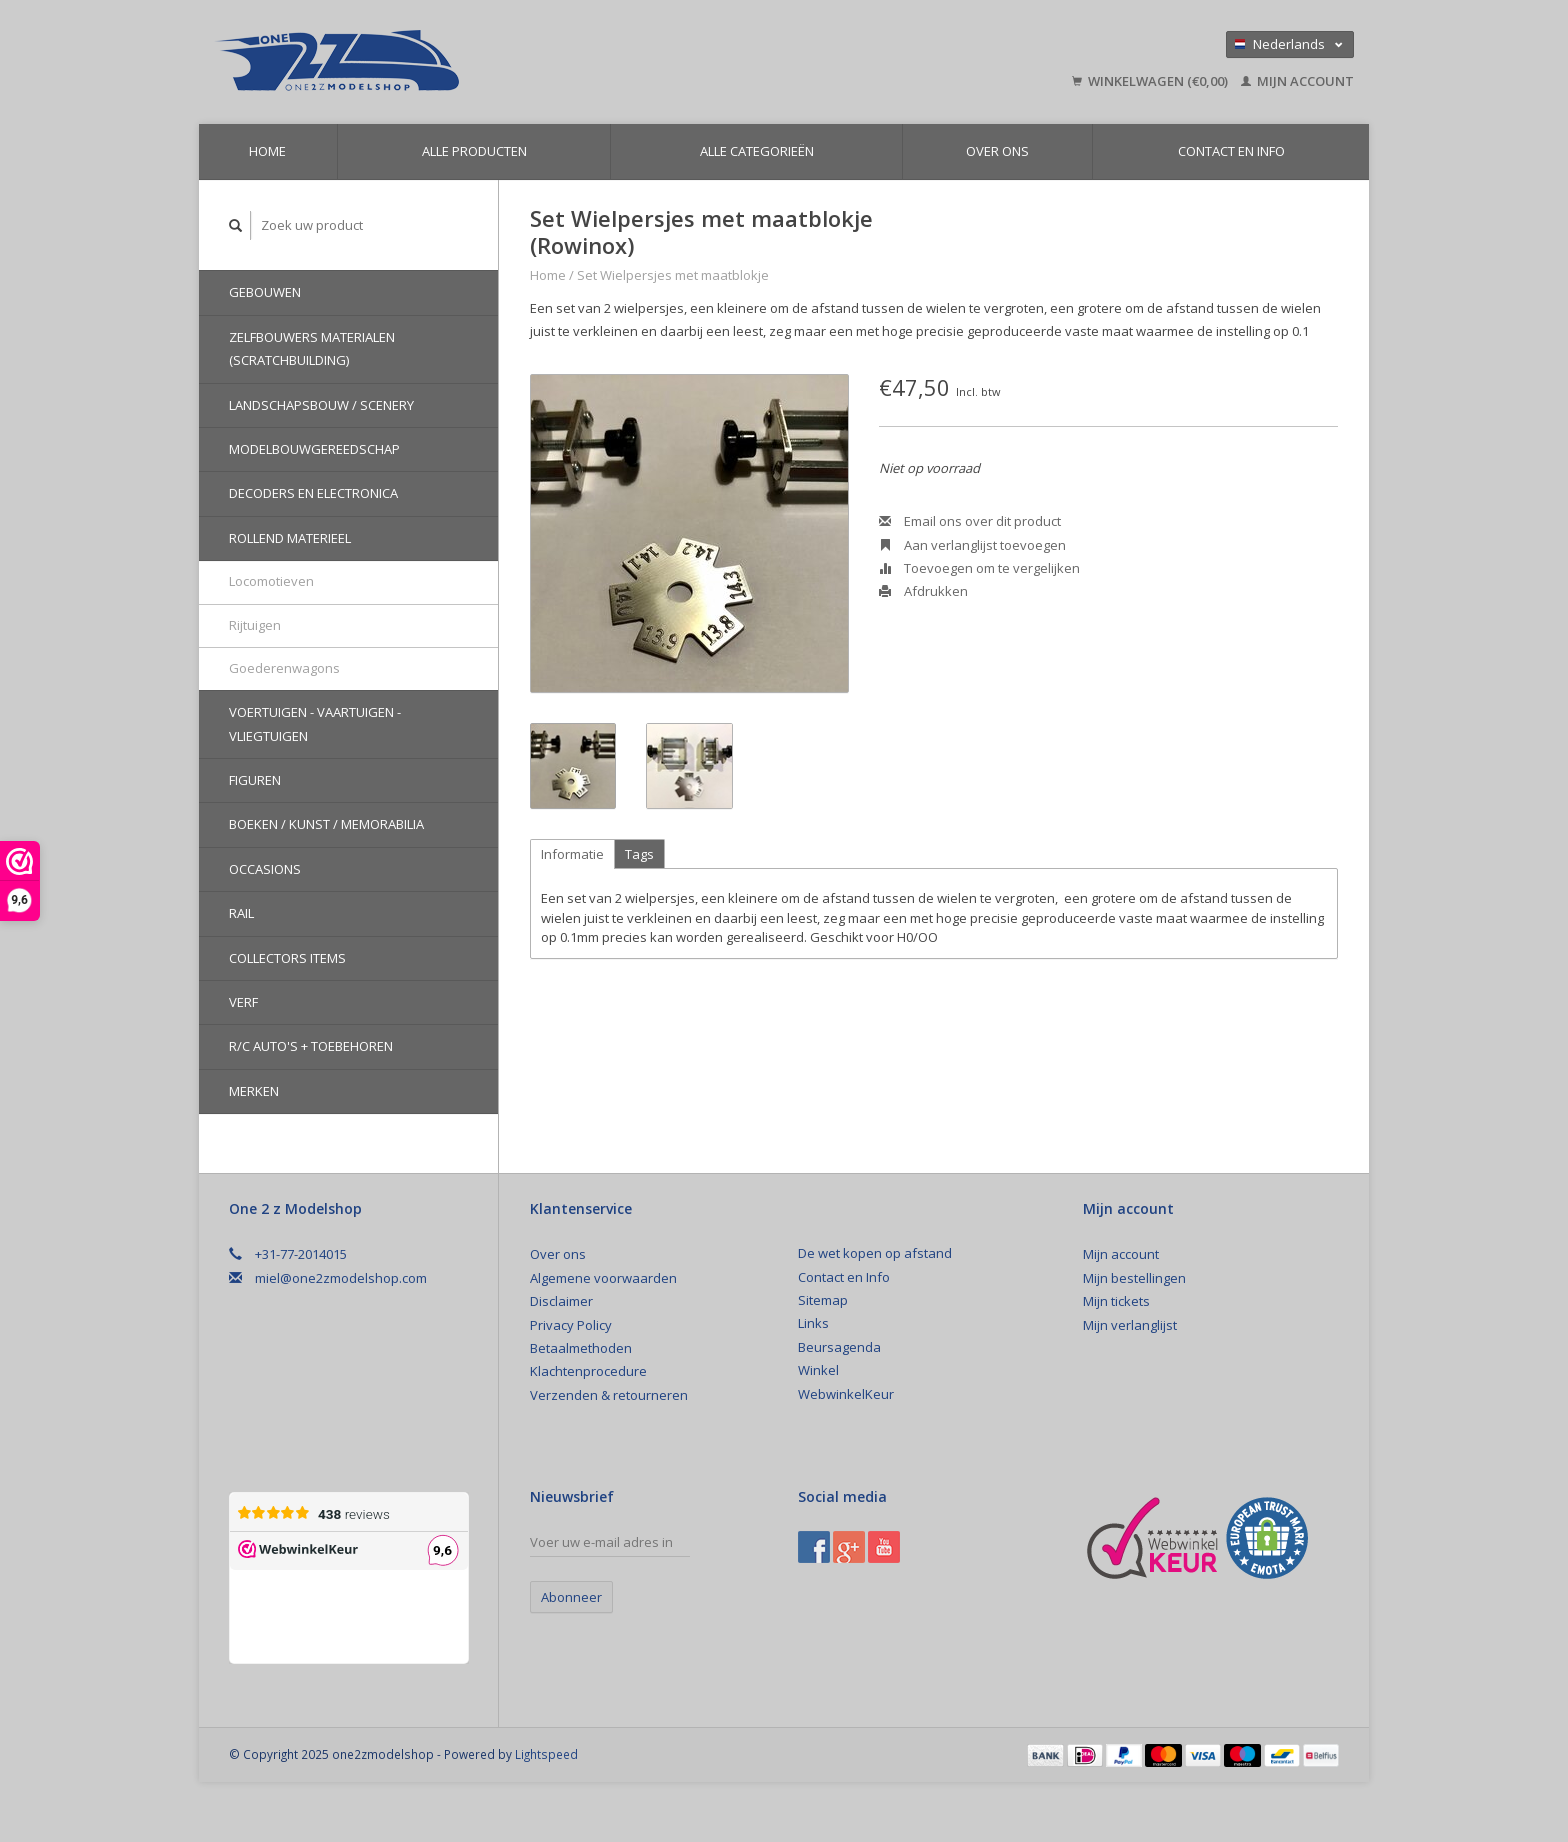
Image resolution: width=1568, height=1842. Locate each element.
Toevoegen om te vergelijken (979, 568)
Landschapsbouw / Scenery (321, 405)
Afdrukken (923, 591)
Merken (254, 1091)
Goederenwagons (284, 668)
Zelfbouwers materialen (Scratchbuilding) (312, 348)
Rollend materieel (290, 538)
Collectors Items (287, 958)
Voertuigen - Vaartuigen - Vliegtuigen (315, 723)
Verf (243, 1002)
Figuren (255, 780)
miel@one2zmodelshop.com (341, 1278)
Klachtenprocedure (588, 1371)
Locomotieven (271, 581)
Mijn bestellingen (1134, 1278)
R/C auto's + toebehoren (311, 1046)
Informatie (572, 854)
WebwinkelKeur (846, 1394)
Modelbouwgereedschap (314, 449)
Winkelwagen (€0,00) (1151, 81)
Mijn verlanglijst (1130, 1325)
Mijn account (1297, 81)
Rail (241, 913)
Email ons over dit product (970, 521)
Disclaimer (561, 1301)
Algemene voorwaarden (603, 1278)
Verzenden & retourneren (609, 1395)
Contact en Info (1231, 151)
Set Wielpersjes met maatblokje (673, 275)
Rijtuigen (255, 625)
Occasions (265, 869)
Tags (639, 854)
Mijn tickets (1116, 1301)
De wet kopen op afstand (875, 1253)
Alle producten (474, 151)
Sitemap (823, 1300)
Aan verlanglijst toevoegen (972, 545)
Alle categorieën (757, 151)
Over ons (997, 151)
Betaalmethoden (581, 1348)
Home (267, 151)
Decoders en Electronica (313, 493)
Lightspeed (546, 1754)
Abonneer (571, 1597)
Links (813, 1323)
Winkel (818, 1370)
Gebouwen (265, 292)
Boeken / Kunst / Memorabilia (326, 824)
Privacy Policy (571, 1325)
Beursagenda (839, 1347)
